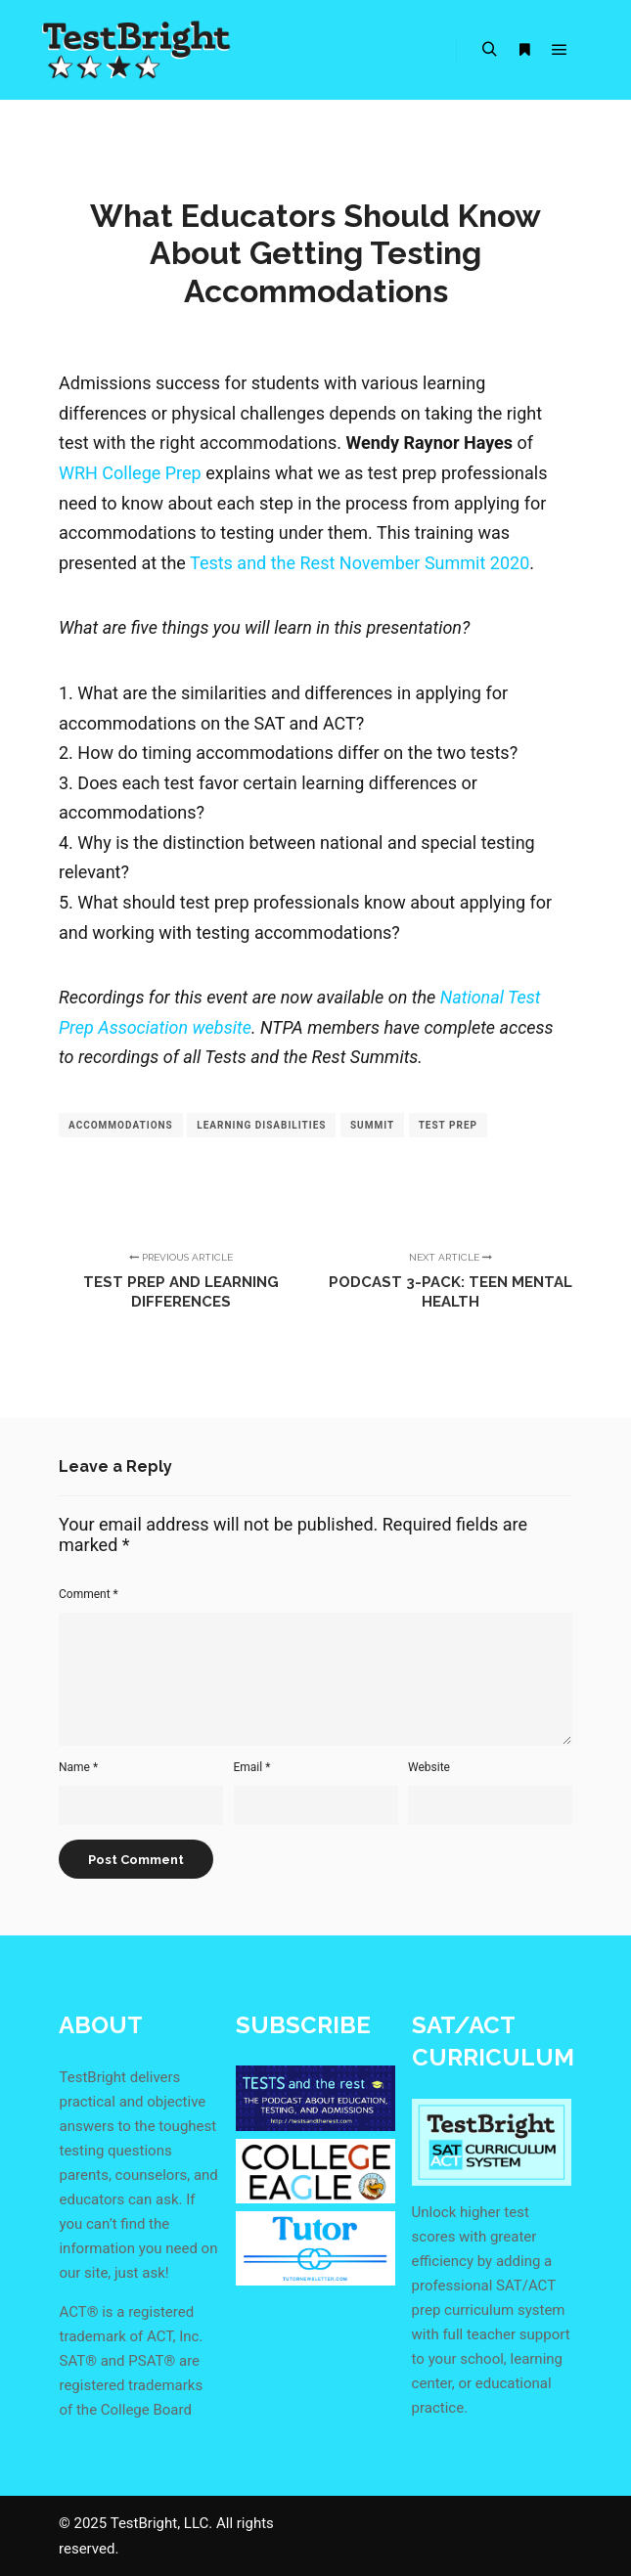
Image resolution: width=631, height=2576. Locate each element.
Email (252, 1767)
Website (429, 1767)
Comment (88, 1594)
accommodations (120, 1125)
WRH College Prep (130, 473)
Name (78, 1767)
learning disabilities (261, 1125)
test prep (448, 1125)
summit (372, 1125)
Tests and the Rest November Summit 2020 (359, 563)
